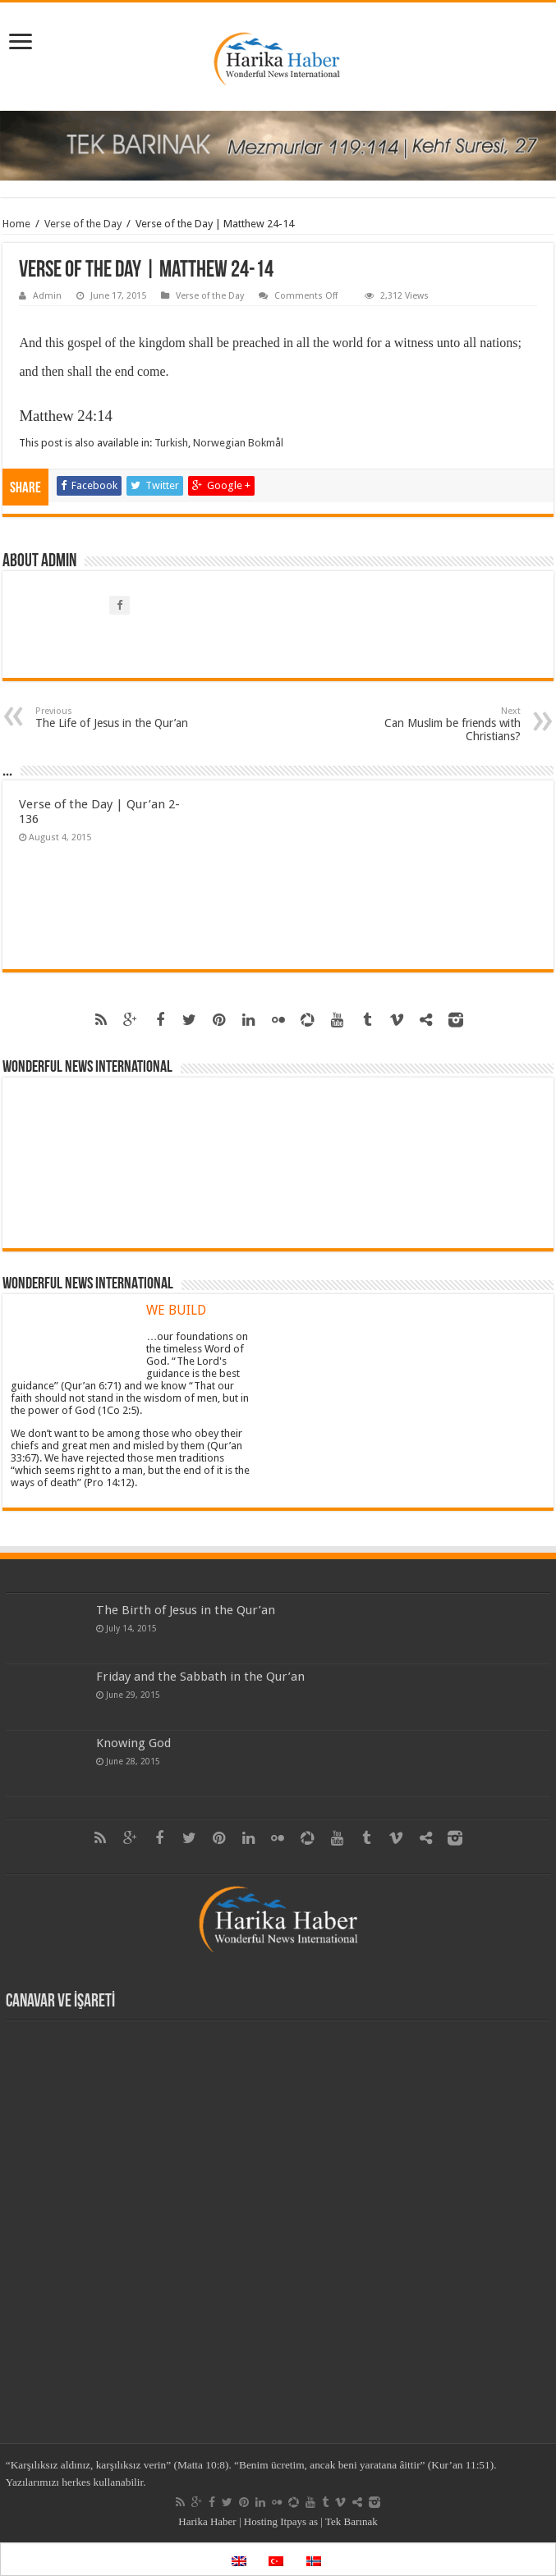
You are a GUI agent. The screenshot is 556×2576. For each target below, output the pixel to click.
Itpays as (299, 2521)
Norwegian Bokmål (238, 443)
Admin (47, 296)
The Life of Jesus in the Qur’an (119, 718)
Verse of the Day (83, 223)
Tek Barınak (351, 2521)
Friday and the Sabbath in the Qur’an (200, 1676)
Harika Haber (207, 2521)
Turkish (171, 443)
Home (16, 223)
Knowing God (133, 1743)
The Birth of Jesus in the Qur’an (185, 1610)
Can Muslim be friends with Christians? (436, 724)
